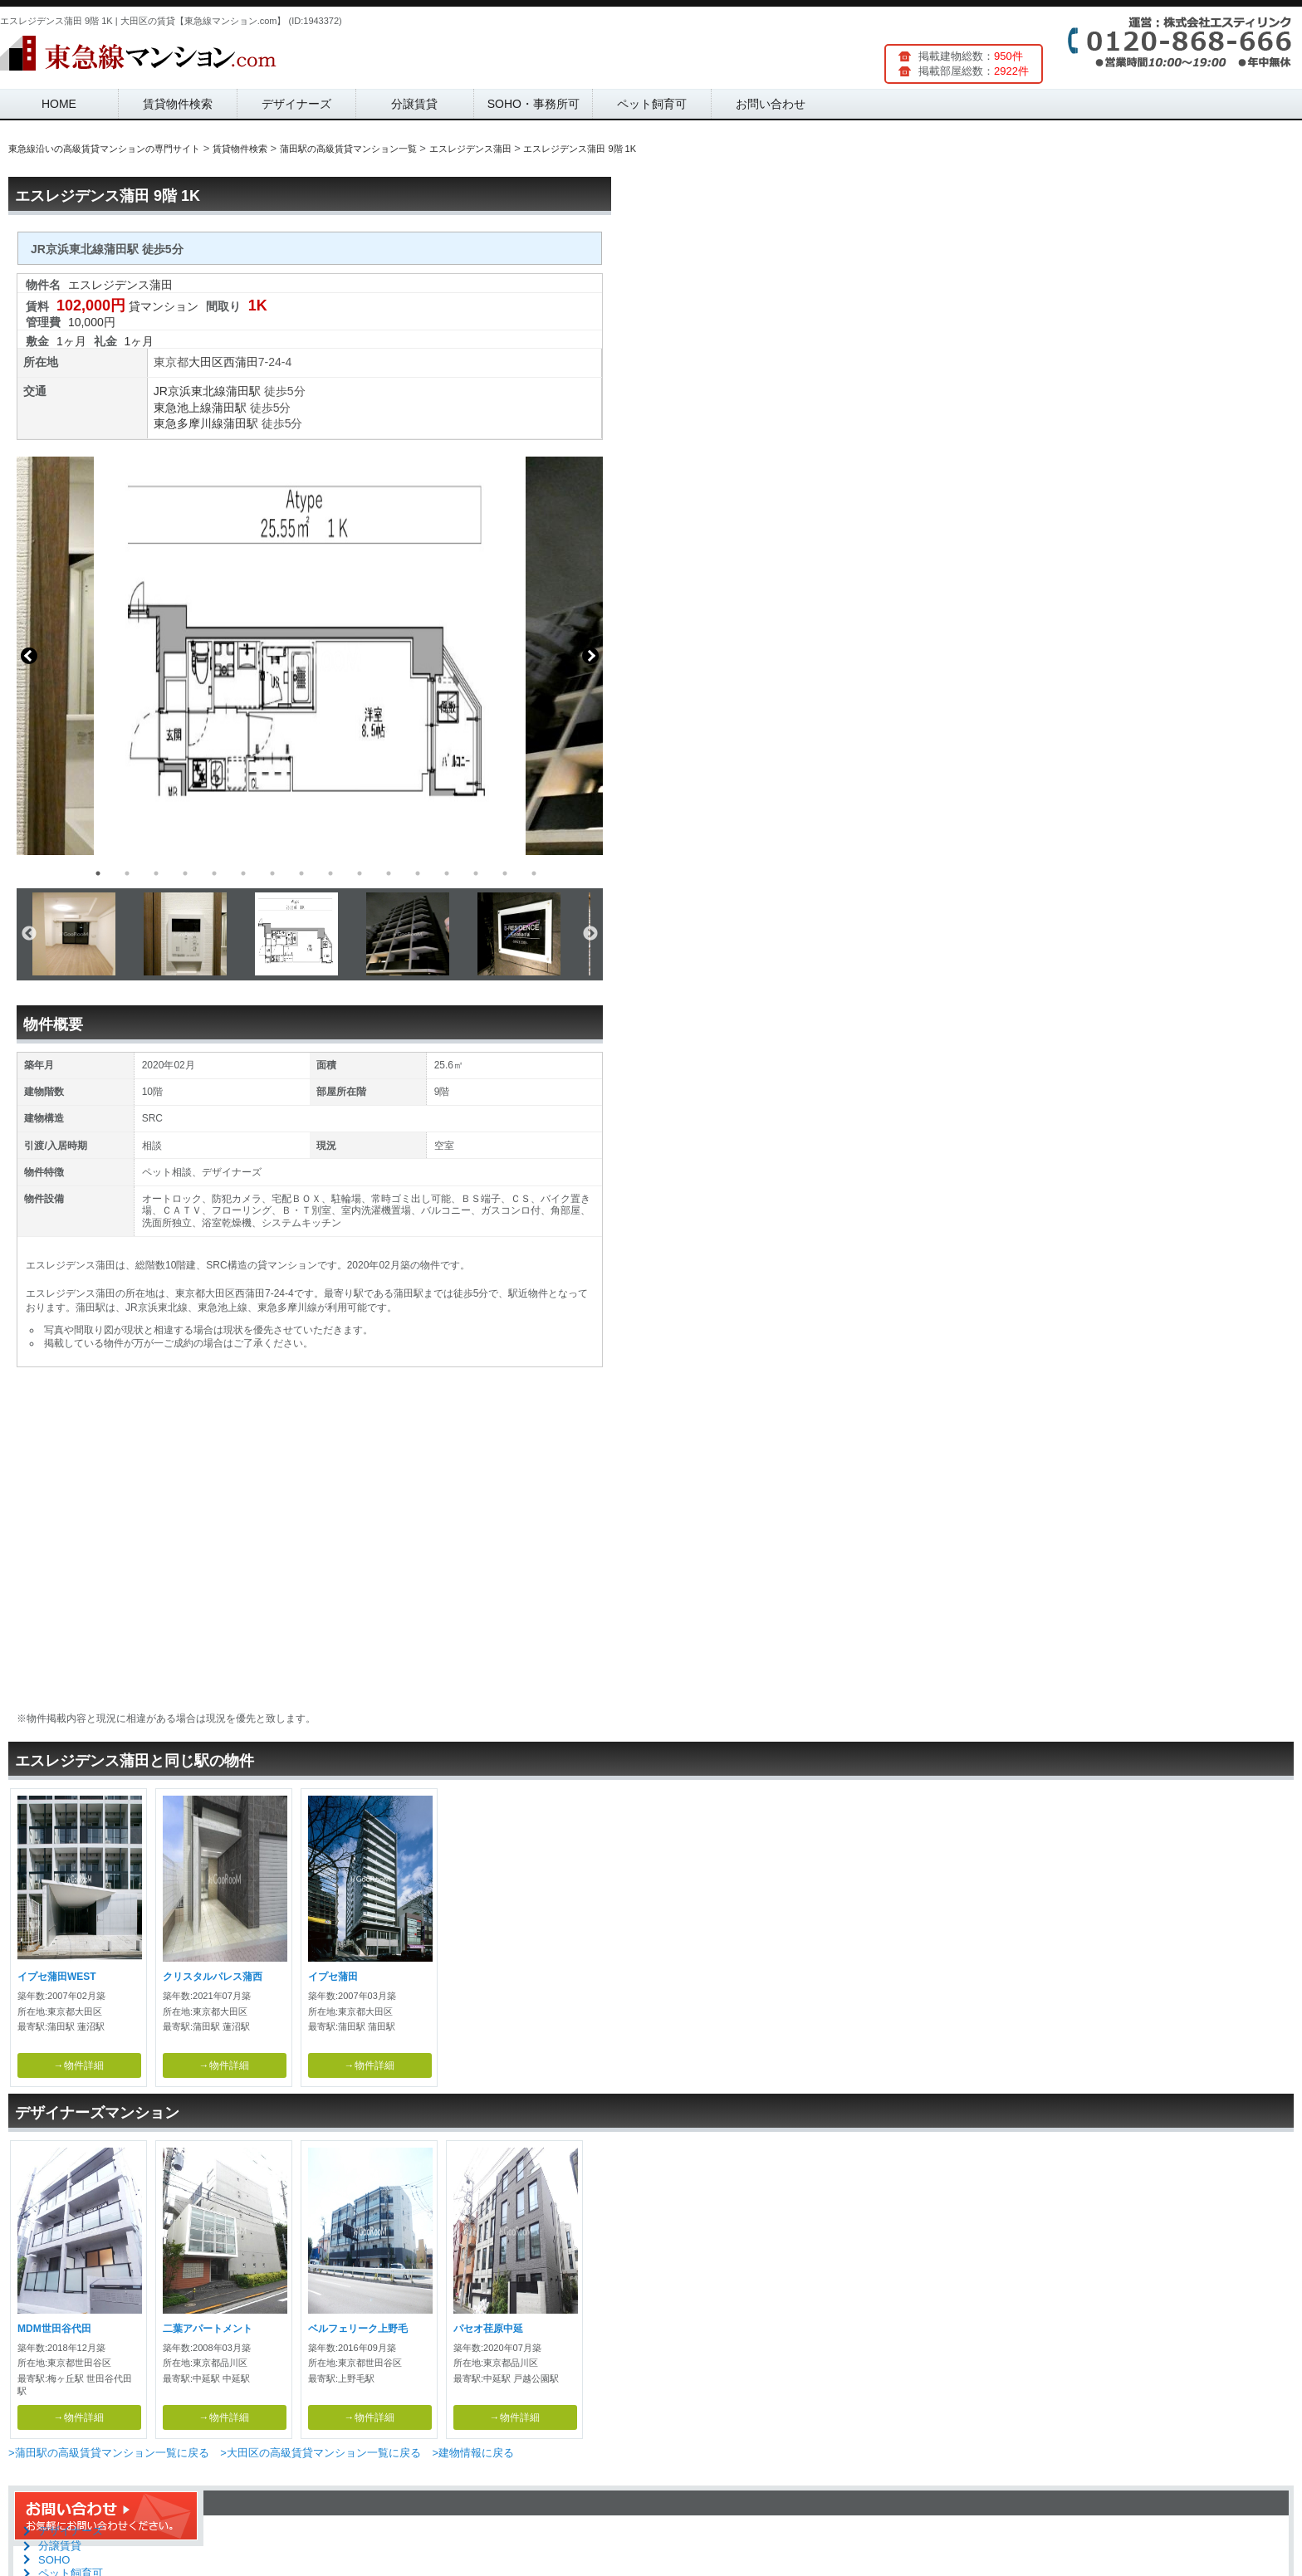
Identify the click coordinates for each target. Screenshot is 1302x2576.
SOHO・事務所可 (533, 103)
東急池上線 (183, 407)
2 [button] (127, 873)
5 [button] (214, 873)
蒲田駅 (243, 391)
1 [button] (98, 873)
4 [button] (185, 873)
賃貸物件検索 (178, 103)
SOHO (54, 2560)
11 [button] (388, 873)
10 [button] (359, 873)
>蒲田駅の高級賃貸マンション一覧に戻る (108, 2452)
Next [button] (590, 656)
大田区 (205, 362)
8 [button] (301, 873)
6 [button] (243, 873)
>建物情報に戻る (473, 2452)
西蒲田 (240, 362)
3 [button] (156, 873)
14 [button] (475, 873)
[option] (309, 655)
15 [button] (505, 873)
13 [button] (446, 873)
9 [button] (330, 873)
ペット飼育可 (652, 103)
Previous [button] (29, 656)
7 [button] (272, 873)
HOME (59, 103)
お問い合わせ (770, 103)
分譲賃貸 (414, 103)
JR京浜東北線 (190, 391)
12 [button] (417, 873)
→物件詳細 (79, 2065)
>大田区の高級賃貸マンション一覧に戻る (320, 2452)
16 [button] (534, 873)
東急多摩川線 (188, 423)
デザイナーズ (296, 103)
